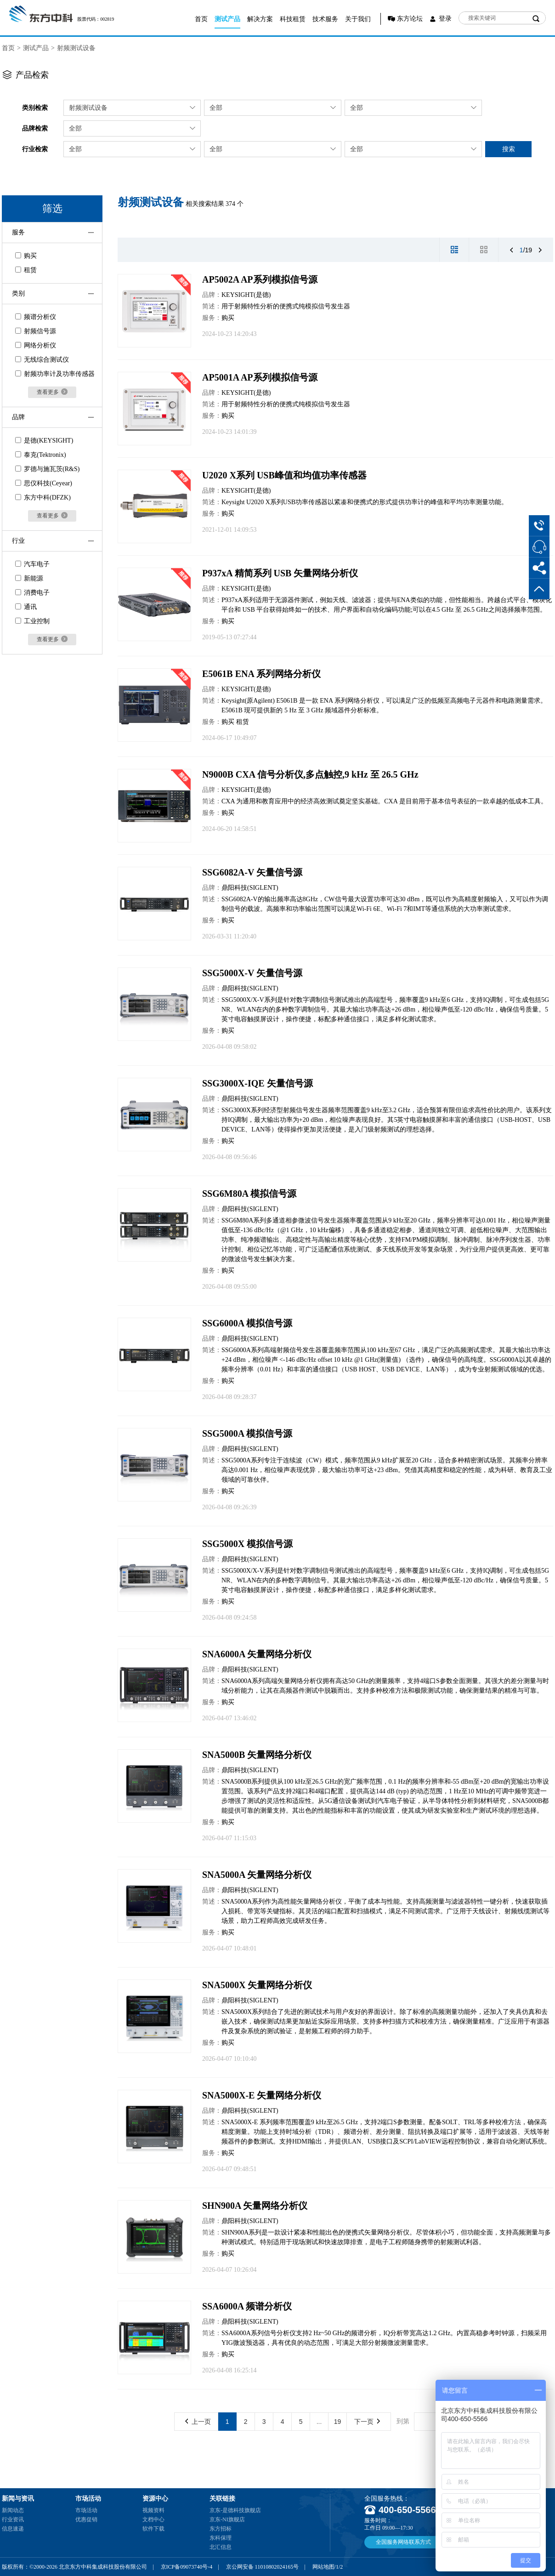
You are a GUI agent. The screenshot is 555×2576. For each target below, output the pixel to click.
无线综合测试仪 (42, 359)
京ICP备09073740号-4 (187, 2567)
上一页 (198, 2421)
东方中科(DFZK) (43, 497)
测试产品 (227, 19)
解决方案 (260, 19)
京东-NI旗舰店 (227, 2519)
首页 (201, 19)
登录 (445, 18)
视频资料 (153, 2510)
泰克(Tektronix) (40, 454)
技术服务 (325, 19)
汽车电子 (32, 564)
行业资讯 (13, 2519)
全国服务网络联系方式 (403, 2542)
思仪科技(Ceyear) (43, 483)
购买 (26, 255)
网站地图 (323, 2567)
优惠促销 (86, 2519)
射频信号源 (35, 331)
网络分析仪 (35, 345)
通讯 (26, 606)
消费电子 (32, 592)
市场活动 (86, 2510)
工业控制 (32, 621)
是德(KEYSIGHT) (44, 440)
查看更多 (52, 391)
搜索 (508, 149)
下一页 (367, 2421)
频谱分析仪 (35, 316)
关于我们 (358, 19)
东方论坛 (410, 18)
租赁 (26, 270)
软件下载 (153, 2528)
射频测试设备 (76, 48)
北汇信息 (221, 2547)
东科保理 (221, 2538)
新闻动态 (13, 2510)
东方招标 (221, 2528)
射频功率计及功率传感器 (55, 373)
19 (337, 2421)
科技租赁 (293, 19)
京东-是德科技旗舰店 (235, 2510)
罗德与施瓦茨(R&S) (47, 469)
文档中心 (153, 2519)
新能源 (29, 578)
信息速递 (13, 2528)
